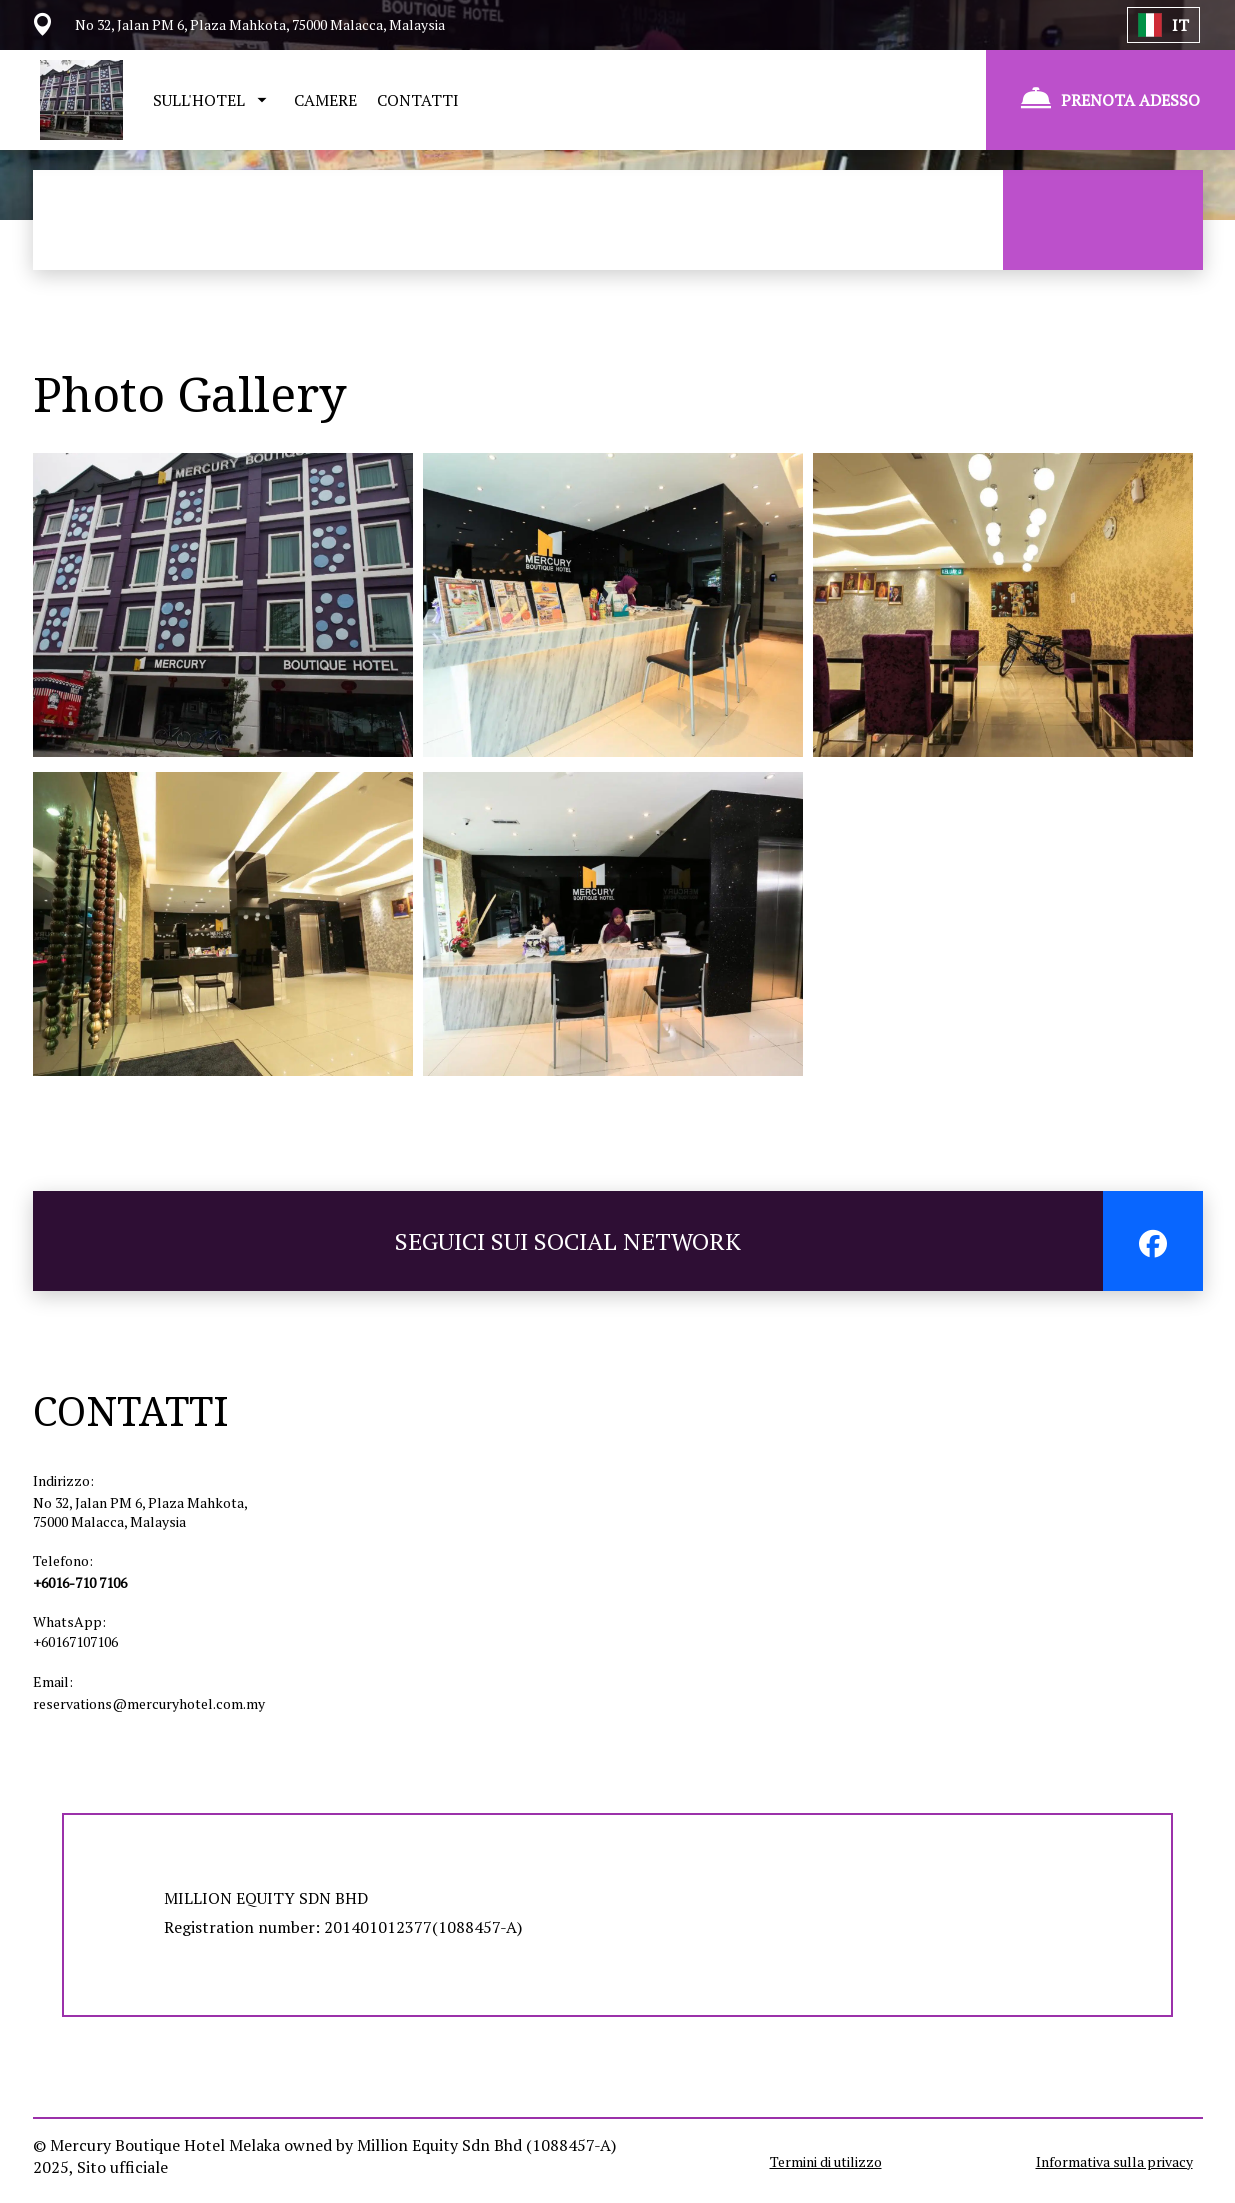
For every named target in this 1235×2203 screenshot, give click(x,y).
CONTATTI (418, 100)
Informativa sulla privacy (1114, 2161)
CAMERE (325, 100)
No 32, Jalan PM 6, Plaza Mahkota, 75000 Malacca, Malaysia (140, 1512)
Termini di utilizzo (826, 2161)
